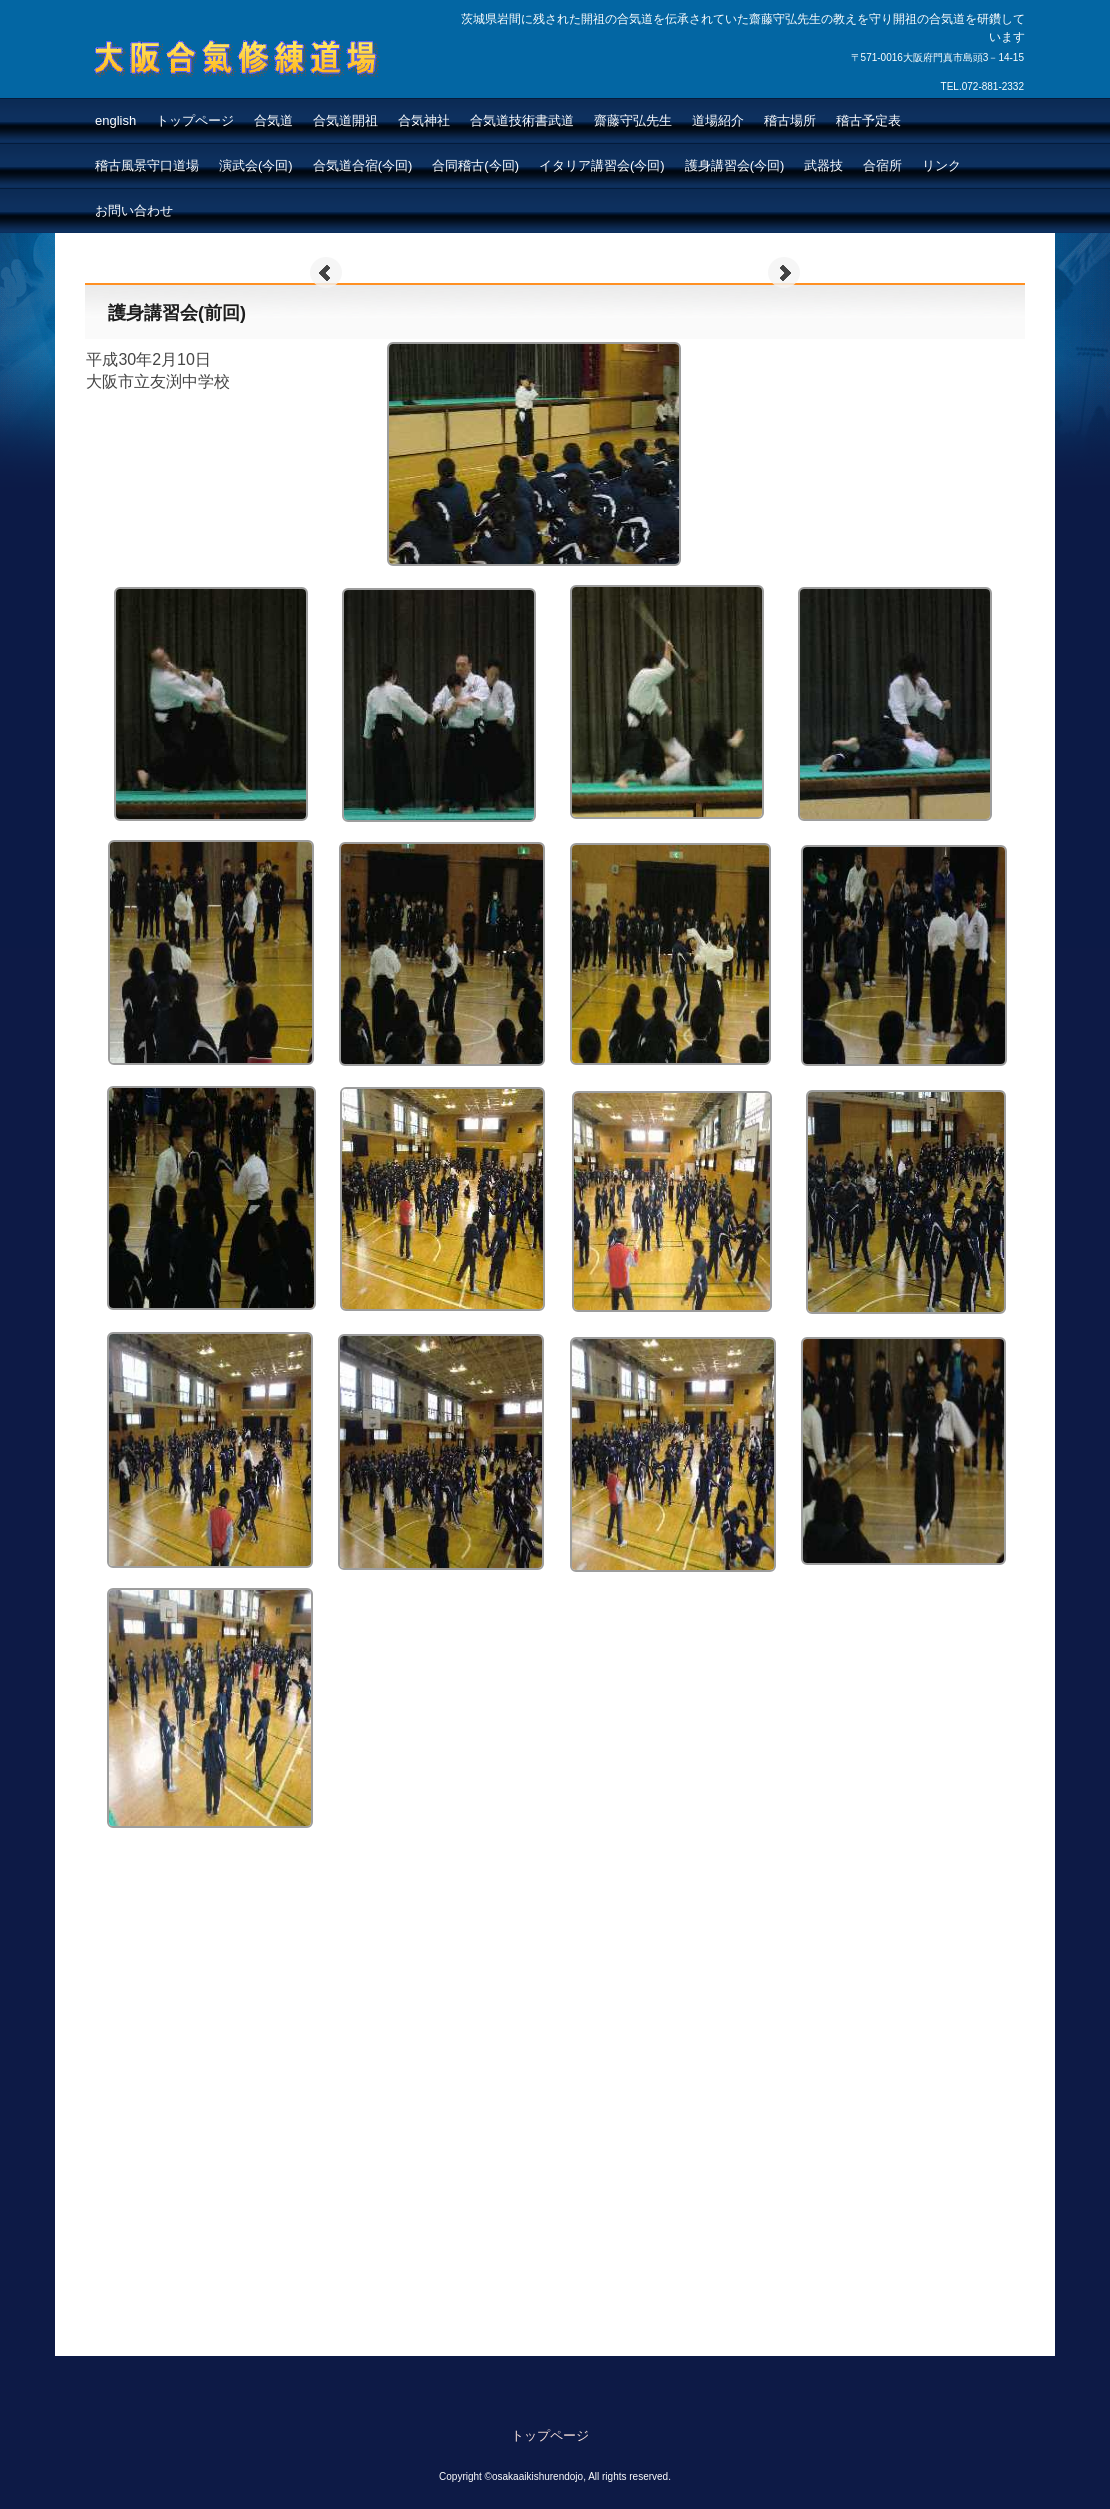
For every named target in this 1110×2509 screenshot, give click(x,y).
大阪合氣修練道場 (189, 96)
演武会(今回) (256, 165)
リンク (941, 165)
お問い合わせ (134, 210)
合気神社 (424, 120)
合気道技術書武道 (522, 120)
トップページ (195, 120)
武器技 (823, 165)
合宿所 (882, 165)
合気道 (273, 120)
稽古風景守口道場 (147, 165)
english (115, 120)
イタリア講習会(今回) (602, 165)
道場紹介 (718, 120)
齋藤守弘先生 (633, 120)
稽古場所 (790, 120)
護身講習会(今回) (735, 165)
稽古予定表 (868, 120)
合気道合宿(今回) (363, 165)
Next (784, 273)
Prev (326, 273)
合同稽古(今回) (475, 165)
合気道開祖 (345, 120)
